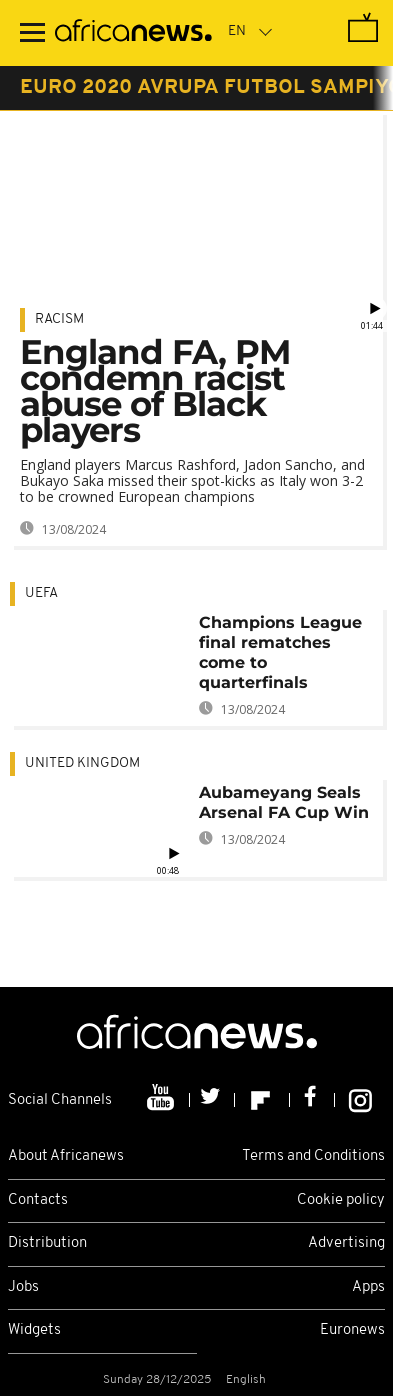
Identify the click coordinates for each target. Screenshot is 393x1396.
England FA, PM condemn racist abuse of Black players (155, 391)
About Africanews (66, 1156)
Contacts (38, 1200)
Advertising (346, 1243)
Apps (368, 1287)
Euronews (352, 1330)
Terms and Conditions (313, 1156)
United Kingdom (82, 763)
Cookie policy (341, 1200)
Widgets (34, 1330)
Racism (59, 319)
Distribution (47, 1243)
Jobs (23, 1287)
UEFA (41, 593)
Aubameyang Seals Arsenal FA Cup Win (284, 802)
